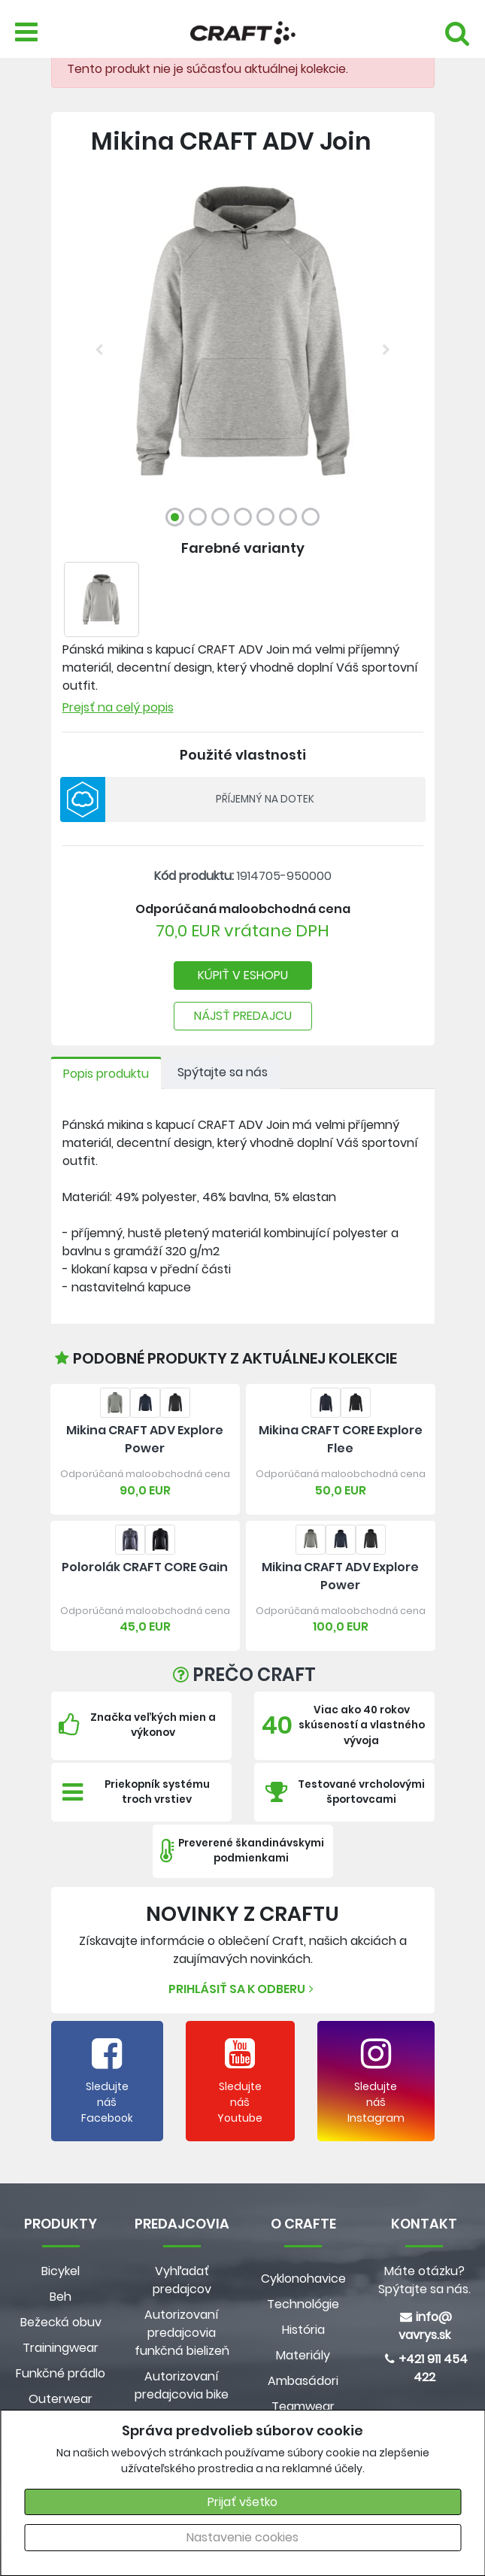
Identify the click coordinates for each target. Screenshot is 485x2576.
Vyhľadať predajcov (182, 2280)
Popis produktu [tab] (106, 1073)
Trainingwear (61, 2347)
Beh (60, 2296)
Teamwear (303, 2406)
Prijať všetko (242, 2502)
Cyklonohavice (303, 2278)
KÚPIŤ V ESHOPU (243, 975)
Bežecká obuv (61, 2322)
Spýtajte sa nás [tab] (222, 1072)
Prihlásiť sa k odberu (242, 1989)
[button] (99, 350)
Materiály (303, 2355)
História (303, 2329)
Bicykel (60, 2271)
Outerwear (60, 2399)
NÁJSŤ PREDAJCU (243, 1015)
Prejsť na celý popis (118, 707)
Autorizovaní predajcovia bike (182, 2385)
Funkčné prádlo (60, 2373)
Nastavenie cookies (242, 2537)
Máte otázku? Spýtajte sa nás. (424, 2280)
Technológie (303, 2304)
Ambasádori (303, 2380)
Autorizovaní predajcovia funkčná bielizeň (182, 2332)
